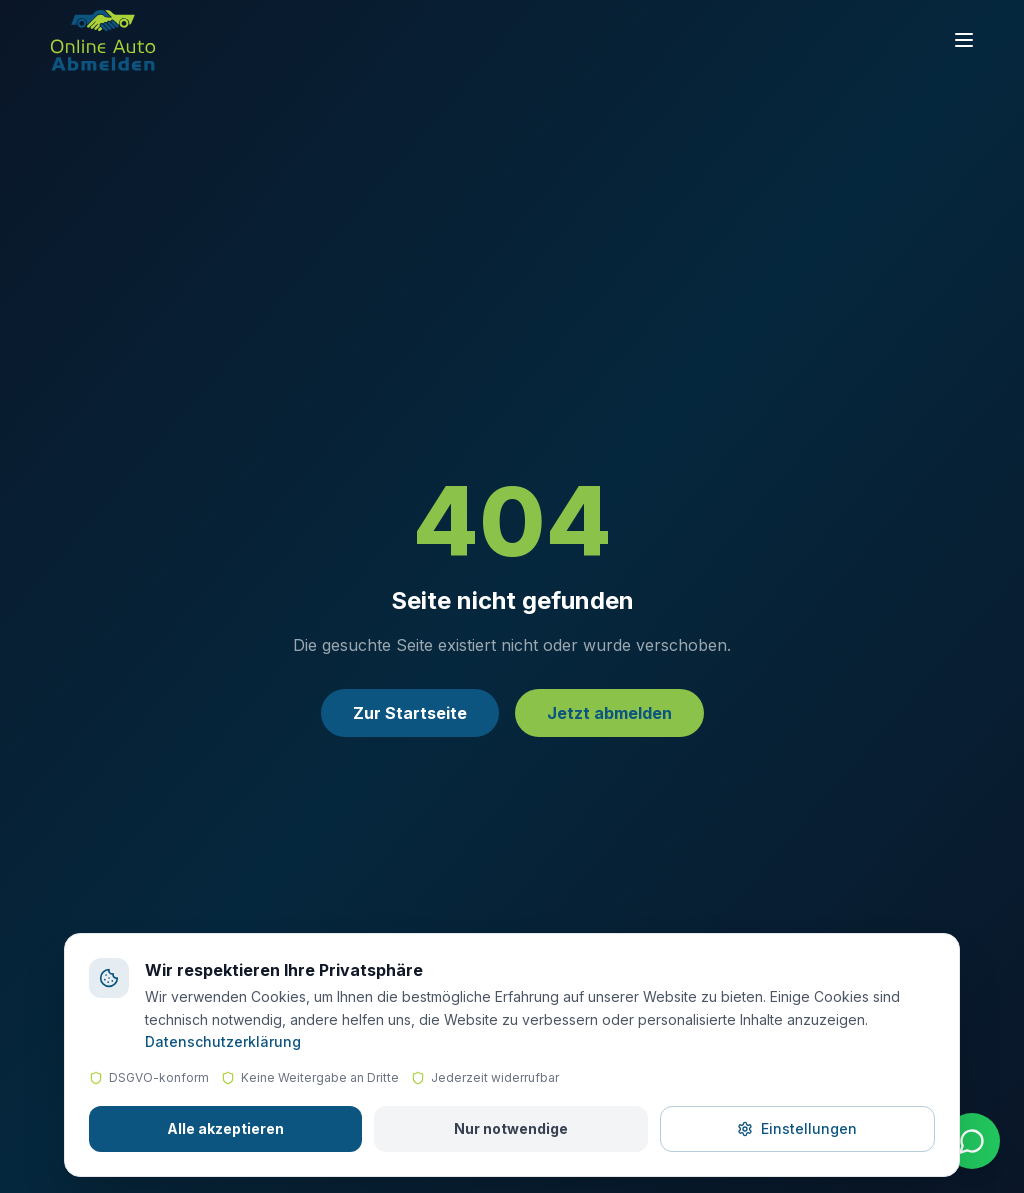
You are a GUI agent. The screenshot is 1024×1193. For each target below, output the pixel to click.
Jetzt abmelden (609, 713)
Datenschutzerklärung (223, 1041)
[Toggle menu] (964, 40)
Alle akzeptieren (225, 1128)
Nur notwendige (511, 1128)
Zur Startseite (410, 713)
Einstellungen (797, 1128)
